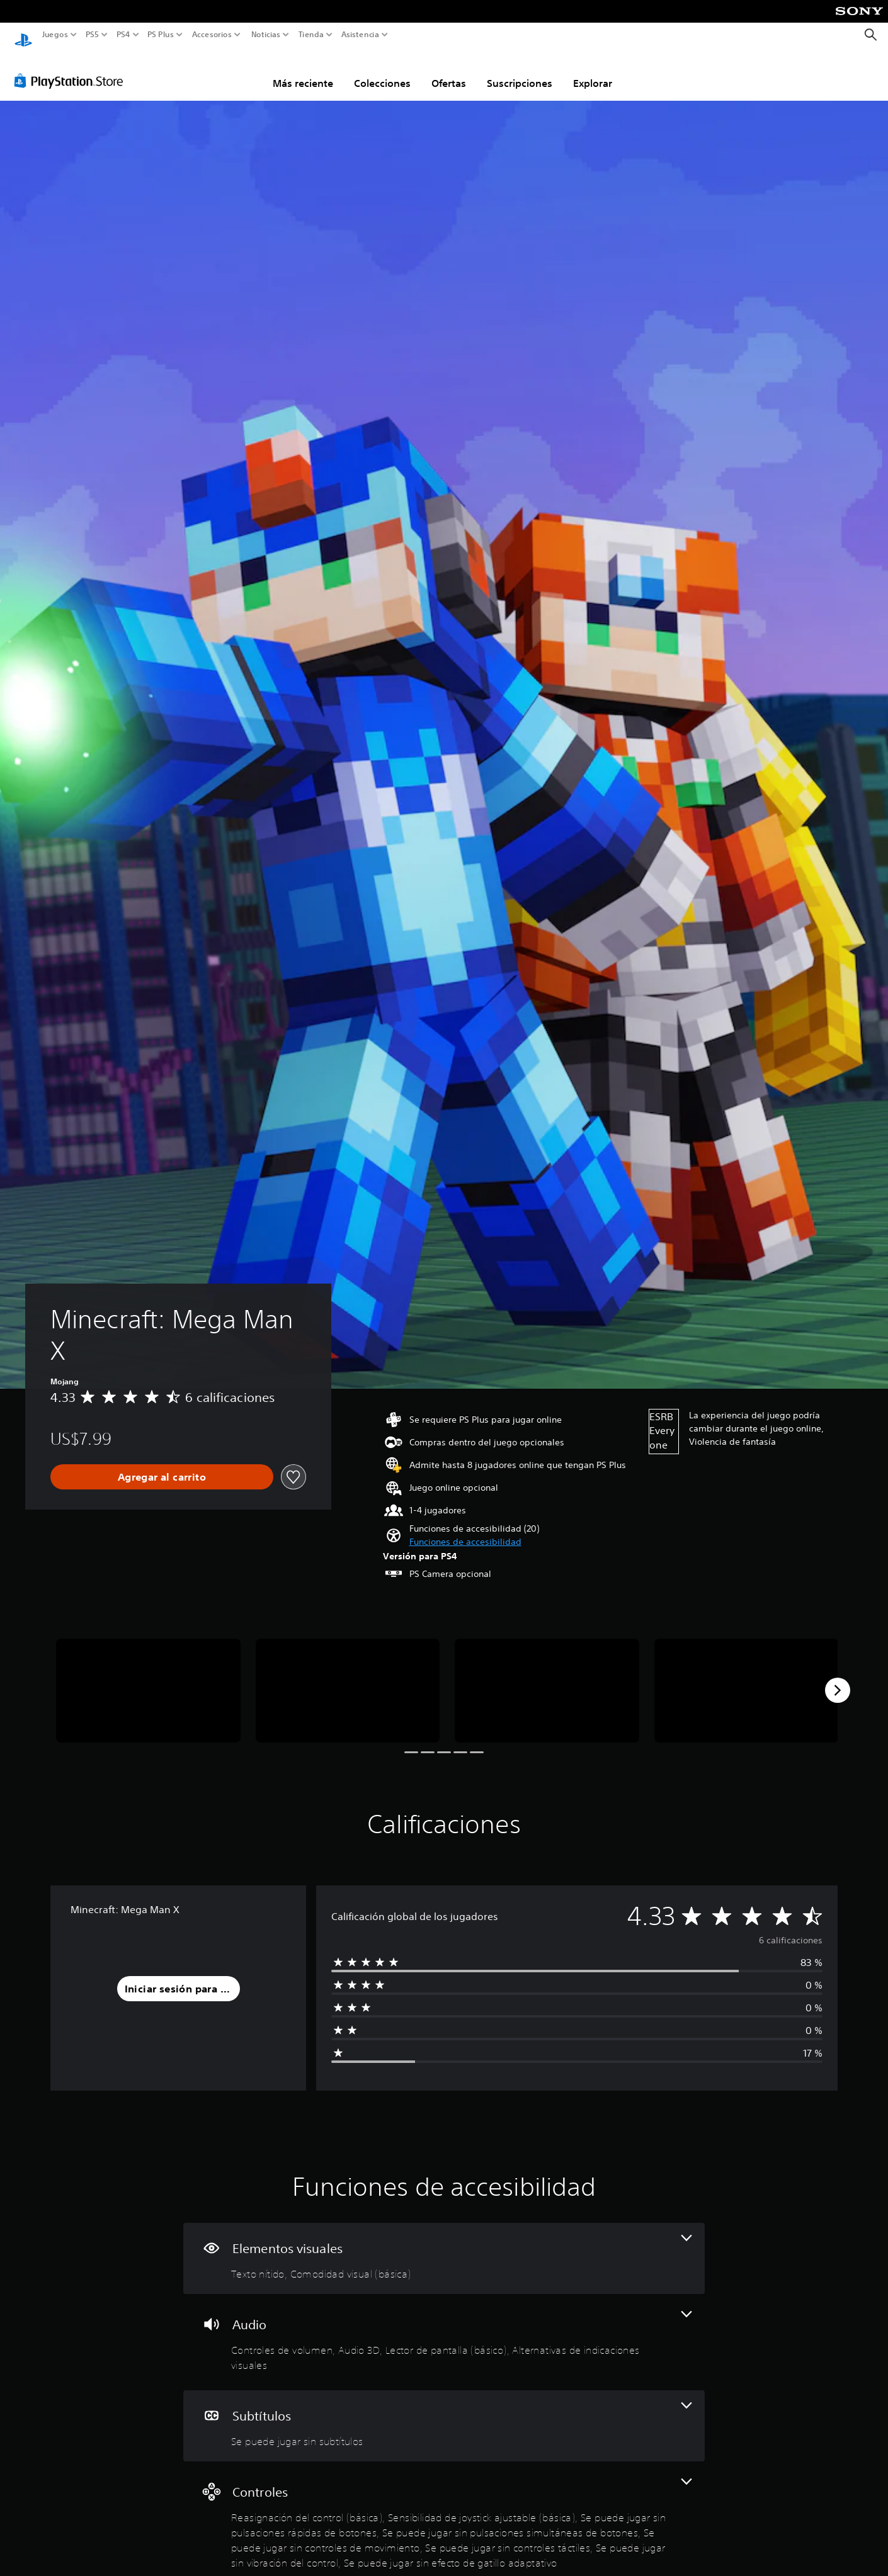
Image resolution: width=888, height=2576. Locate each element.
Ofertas (448, 71)
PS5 (92, 35)
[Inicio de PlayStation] (23, 35)
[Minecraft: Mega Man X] (148, 1679)
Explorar (592, 71)
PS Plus (160, 35)
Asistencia (360, 35)
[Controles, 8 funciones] (444, 2513)
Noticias (265, 35)
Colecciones (382, 71)
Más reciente (303, 71)
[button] (465, 1530)
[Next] (837, 1678)
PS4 (123, 35)
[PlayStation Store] (72, 69)
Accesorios (211, 35)
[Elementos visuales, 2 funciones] (444, 2246)
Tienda (310, 35)
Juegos (55, 35)
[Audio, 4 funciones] (444, 2330)
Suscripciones (519, 71)
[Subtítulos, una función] (444, 2413)
